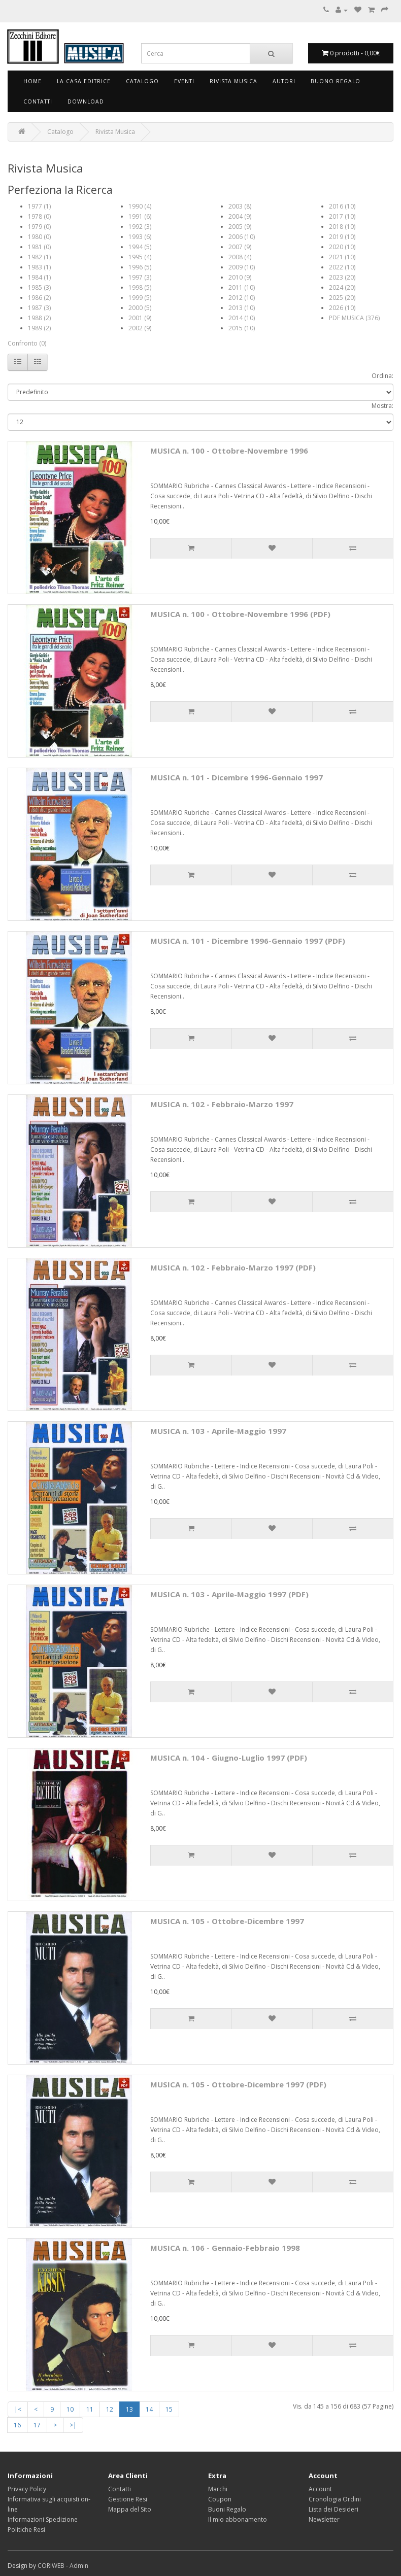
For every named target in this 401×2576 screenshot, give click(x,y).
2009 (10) (241, 267)
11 (89, 2409)
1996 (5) (139, 267)
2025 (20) (342, 297)
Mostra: (382, 405)
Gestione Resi (127, 2499)
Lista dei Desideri (333, 2509)
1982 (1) (39, 257)
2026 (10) (342, 307)
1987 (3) (39, 307)
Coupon (219, 2499)
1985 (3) (39, 287)
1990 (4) (139, 206)
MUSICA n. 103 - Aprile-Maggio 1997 (218, 1431)
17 (37, 2425)
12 (109, 2409)
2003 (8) (239, 206)
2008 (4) (239, 257)
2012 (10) (241, 297)
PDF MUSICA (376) (354, 318)
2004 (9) (239, 216)
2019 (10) (342, 236)
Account (320, 2489)
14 (149, 2409)
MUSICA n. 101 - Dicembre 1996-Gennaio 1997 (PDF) (247, 941)
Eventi (184, 81)
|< (17, 2409)
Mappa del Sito (129, 2509)
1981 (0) (39, 247)
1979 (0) (39, 226)
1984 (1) (39, 277)
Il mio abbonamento (237, 2519)
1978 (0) (39, 216)
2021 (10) (342, 257)
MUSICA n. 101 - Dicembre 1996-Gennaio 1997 (236, 777)
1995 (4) (139, 257)
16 (17, 2425)
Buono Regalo (335, 81)
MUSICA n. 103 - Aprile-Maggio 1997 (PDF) (229, 1594)
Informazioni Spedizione (43, 2519)
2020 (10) (342, 247)
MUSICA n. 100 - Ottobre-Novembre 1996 (229, 450)
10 (70, 2409)
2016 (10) (342, 206)
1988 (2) (39, 318)
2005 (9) (239, 226)
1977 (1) (39, 206)
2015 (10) (241, 328)
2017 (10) (342, 216)
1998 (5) (139, 287)
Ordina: (382, 375)
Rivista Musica (233, 81)
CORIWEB (51, 2565)
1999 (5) (139, 297)
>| (73, 2425)
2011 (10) (241, 287)
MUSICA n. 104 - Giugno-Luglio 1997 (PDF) (228, 1758)
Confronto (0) (27, 343)
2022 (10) (342, 267)
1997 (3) (139, 277)
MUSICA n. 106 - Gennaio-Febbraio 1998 (225, 2248)
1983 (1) (39, 267)
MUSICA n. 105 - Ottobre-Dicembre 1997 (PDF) (238, 2084)
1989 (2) (39, 328)
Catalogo (142, 81)
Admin (79, 2565)
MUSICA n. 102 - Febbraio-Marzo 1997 (221, 1104)
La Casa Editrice (84, 81)
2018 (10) (342, 226)
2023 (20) (342, 277)
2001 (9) (139, 318)
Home (32, 81)
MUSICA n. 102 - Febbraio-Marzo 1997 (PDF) (233, 1267)
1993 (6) (139, 236)
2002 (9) (139, 328)
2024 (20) (342, 287)
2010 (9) (239, 277)
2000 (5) (139, 307)
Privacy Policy (27, 2489)
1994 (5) (139, 247)
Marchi (217, 2489)
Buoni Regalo (227, 2509)
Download (86, 101)
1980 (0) (39, 236)
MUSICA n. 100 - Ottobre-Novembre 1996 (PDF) (240, 614)
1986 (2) (39, 297)
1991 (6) (139, 216)
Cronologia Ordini (335, 2499)
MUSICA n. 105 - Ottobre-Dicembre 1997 (227, 1921)
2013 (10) (241, 307)
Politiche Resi (26, 2529)
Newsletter (324, 2519)
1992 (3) (139, 226)
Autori (284, 81)
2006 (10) (241, 236)
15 (169, 2409)
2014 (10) (241, 318)
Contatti (37, 101)
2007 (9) (239, 247)
